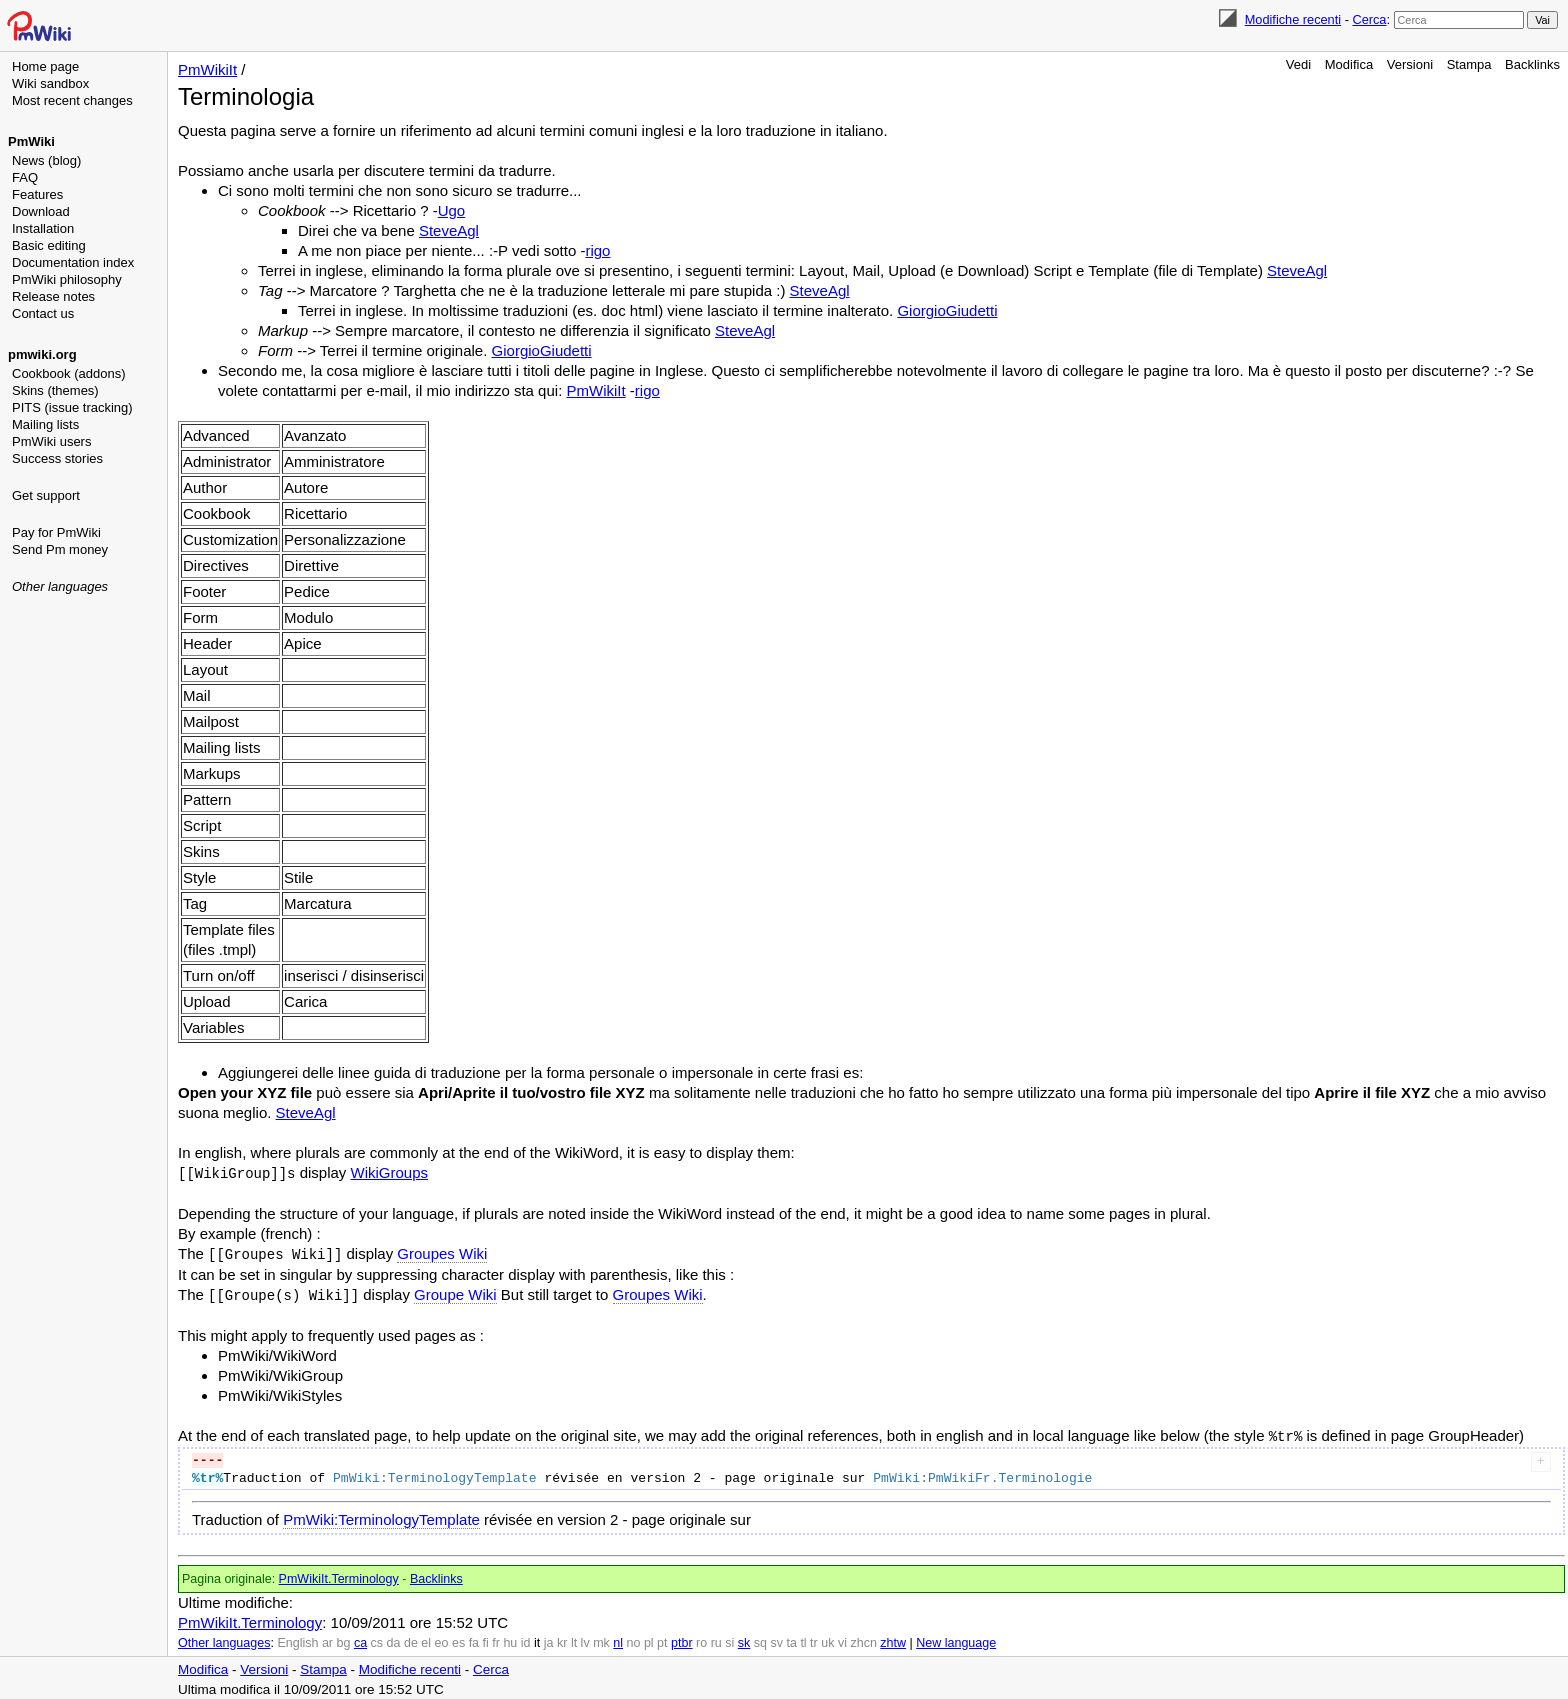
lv (585, 1639)
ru (716, 1639)
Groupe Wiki (455, 1292)
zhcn (863, 1639)
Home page (45, 66)
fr (496, 1639)
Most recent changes (72, 100)
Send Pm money (60, 549)
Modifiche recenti (1293, 19)
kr (562, 1639)
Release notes (53, 296)
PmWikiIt (207, 69)
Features (37, 194)
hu (510, 1639)
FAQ (25, 177)
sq (760, 1639)
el (426, 1639)
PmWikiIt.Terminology (339, 1575)
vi (842, 1639)
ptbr (682, 1639)
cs (377, 1639)
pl (649, 1639)
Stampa (1469, 64)
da (394, 1639)
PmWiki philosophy (67, 279)
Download (41, 211)
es (458, 1639)
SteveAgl (449, 230)
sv (776, 1639)
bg (343, 1639)
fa (474, 1639)
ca (360, 1639)
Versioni (1410, 64)
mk (601, 1639)
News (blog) (46, 160)
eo (442, 1639)
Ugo (452, 210)
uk (827, 1639)
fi (486, 1639)
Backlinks (1532, 64)
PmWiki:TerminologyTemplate (381, 1515)
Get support (46, 495)
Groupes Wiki (442, 1252)
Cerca (1369, 19)
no (634, 1639)
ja (549, 1639)
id (526, 1639)
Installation (43, 228)
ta (791, 1639)
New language (956, 1639)
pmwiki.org (42, 354)
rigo (597, 250)
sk (744, 1639)
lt (574, 1639)
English (297, 1639)
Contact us (43, 313)
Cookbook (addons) (68, 373)
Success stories (57, 458)
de (411, 1639)
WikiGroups (390, 1172)
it (537, 1639)
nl (618, 1639)
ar (327, 1639)
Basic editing (49, 245)
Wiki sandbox (50, 83)
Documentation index (73, 262)
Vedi (1298, 64)
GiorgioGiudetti (947, 310)
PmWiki (31, 141)
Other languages (60, 586)
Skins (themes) (55, 390)
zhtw (893, 1639)
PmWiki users (51, 441)
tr (814, 1639)
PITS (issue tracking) (72, 407)
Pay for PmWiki (56, 532)
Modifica (1349, 64)
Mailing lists (45, 424)
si (729, 1639)
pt (662, 1639)
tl (803, 1639)
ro (701, 1639)
